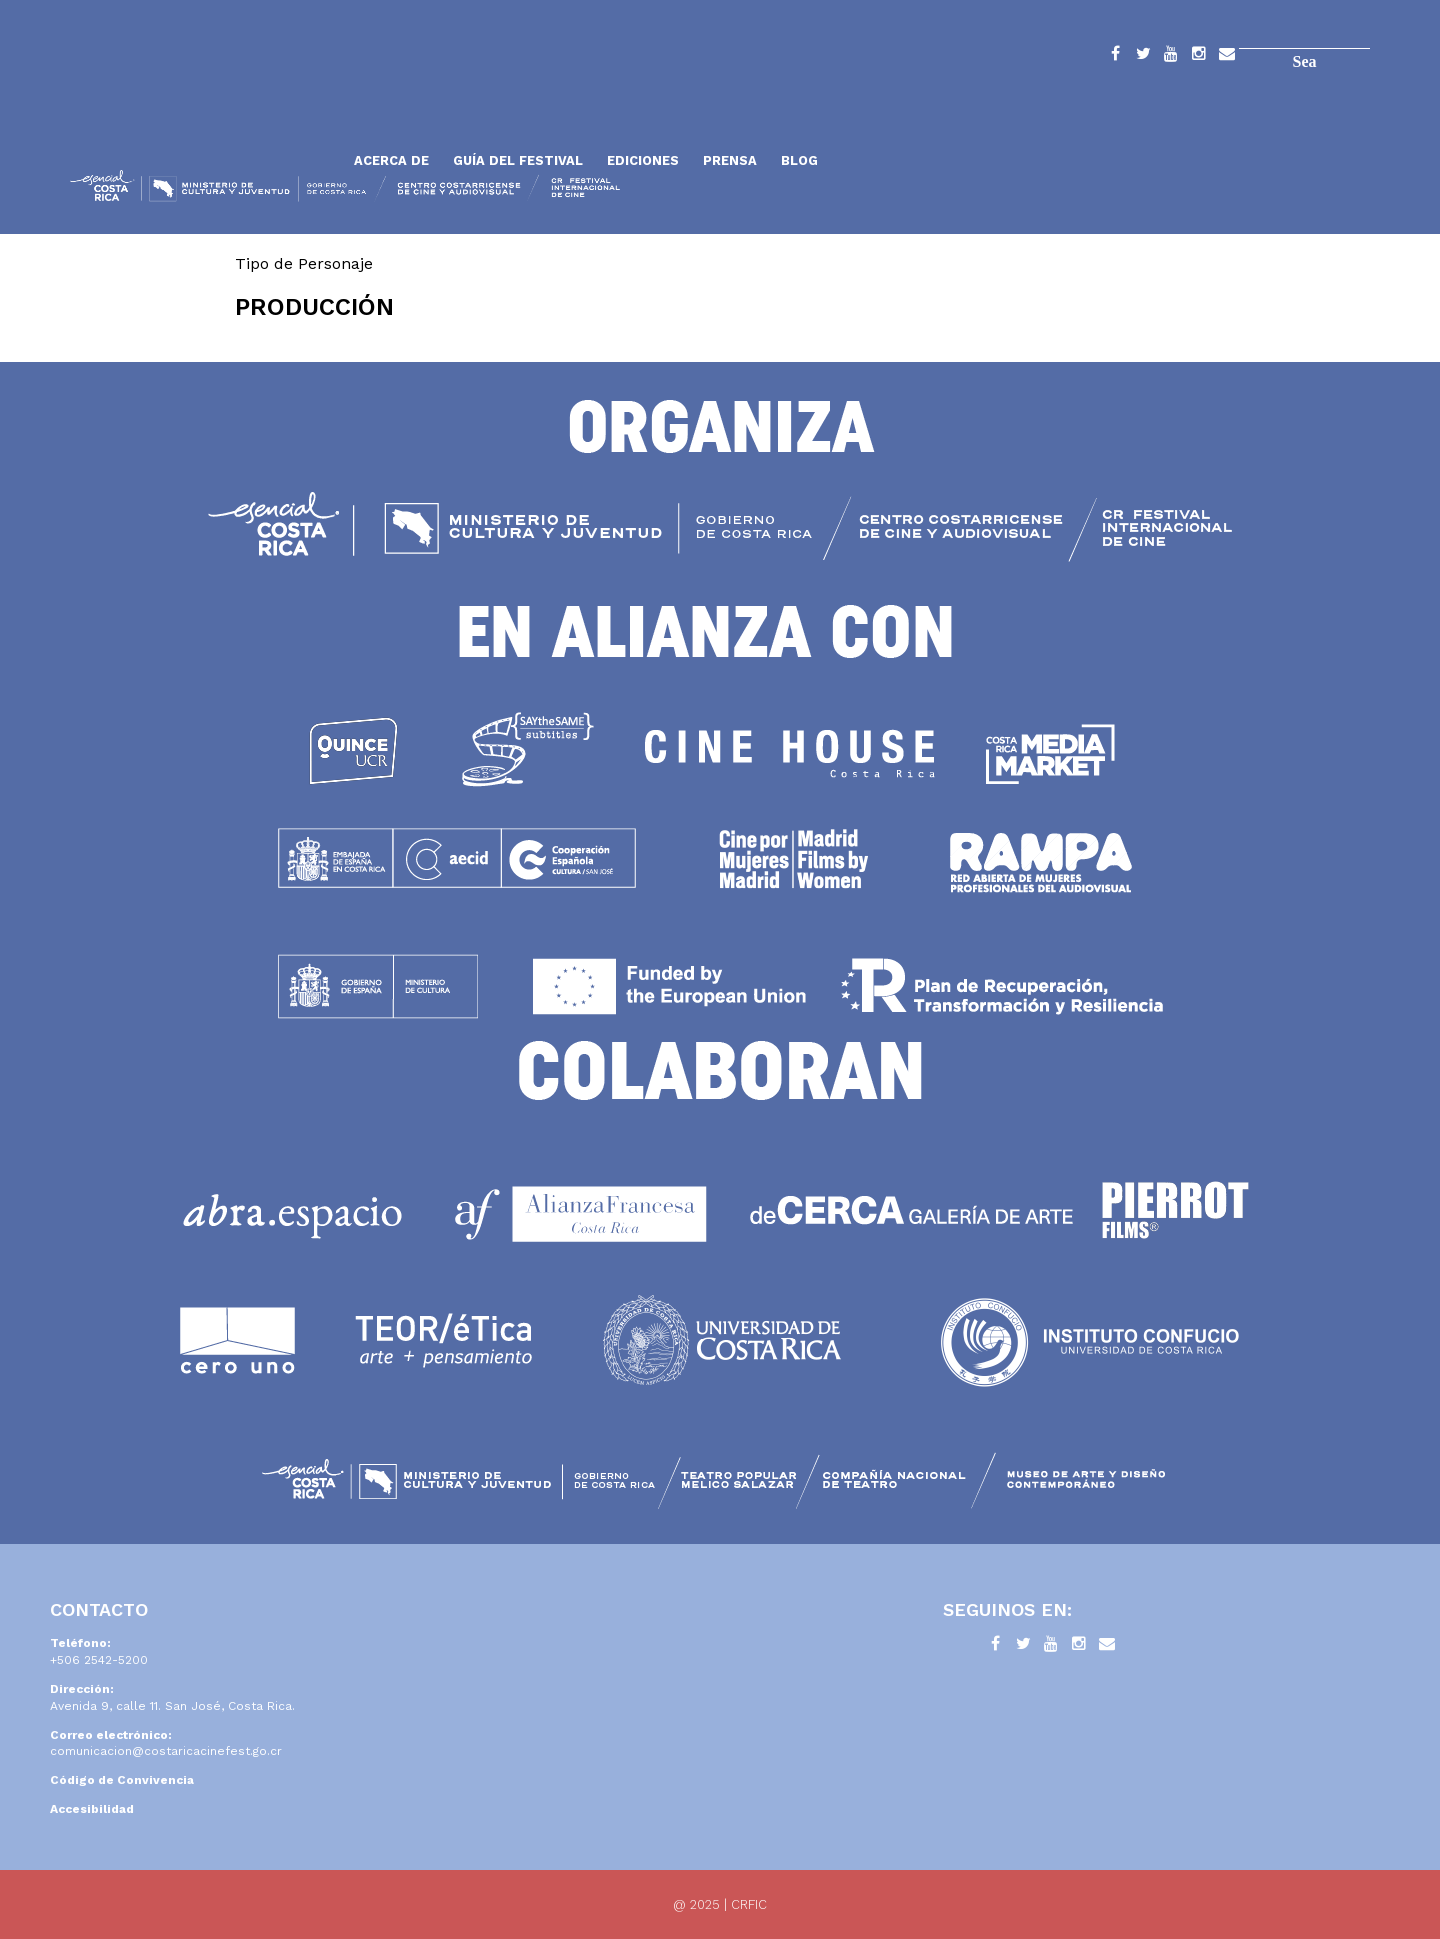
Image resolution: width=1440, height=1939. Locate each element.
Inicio (205, 112)
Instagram (1199, 57)
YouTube (1171, 57)
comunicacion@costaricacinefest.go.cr (166, 1751)
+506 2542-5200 (99, 1660)
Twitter (1143, 57)
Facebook (1115, 57)
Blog (799, 160)
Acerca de (391, 160)
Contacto (1227, 57)
